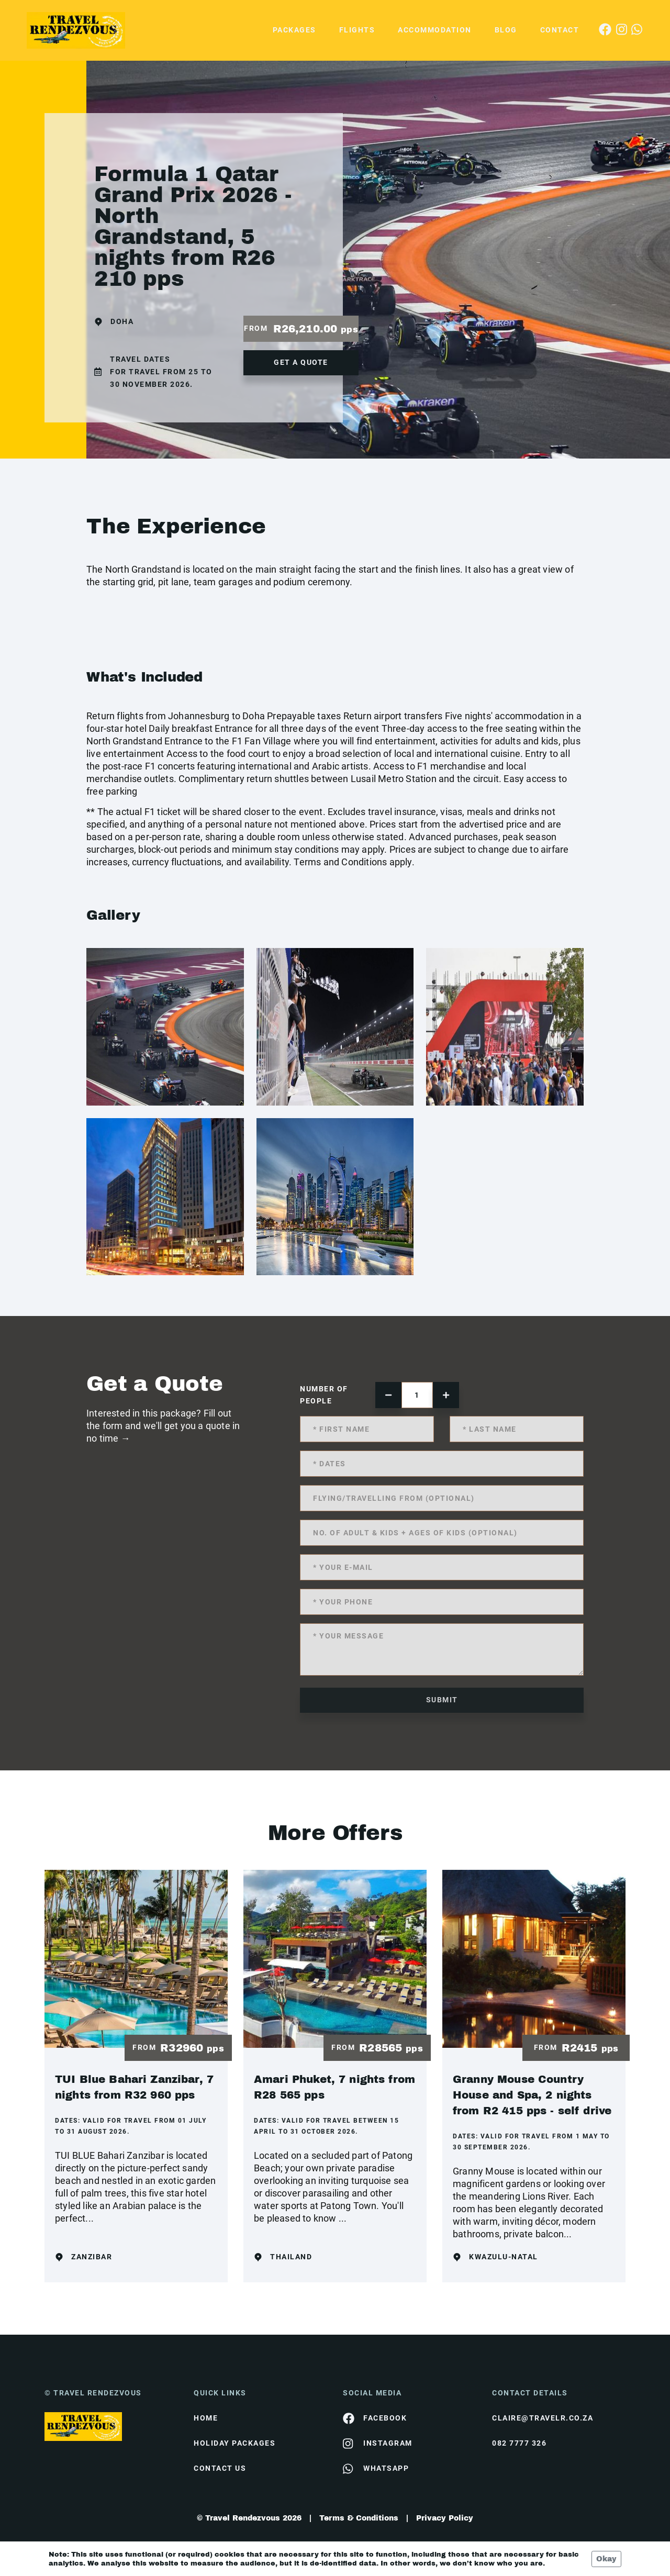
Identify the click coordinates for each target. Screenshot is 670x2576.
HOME (206, 2418)
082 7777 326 (519, 2443)
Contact (559, 30)
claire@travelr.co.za (542, 2418)
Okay (606, 2559)
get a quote (301, 362)
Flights (357, 30)
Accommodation (435, 30)
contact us (220, 2468)
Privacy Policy (444, 2518)
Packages (294, 30)
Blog (506, 30)
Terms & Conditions (358, 2518)
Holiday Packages (234, 2443)
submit (442, 1700)
